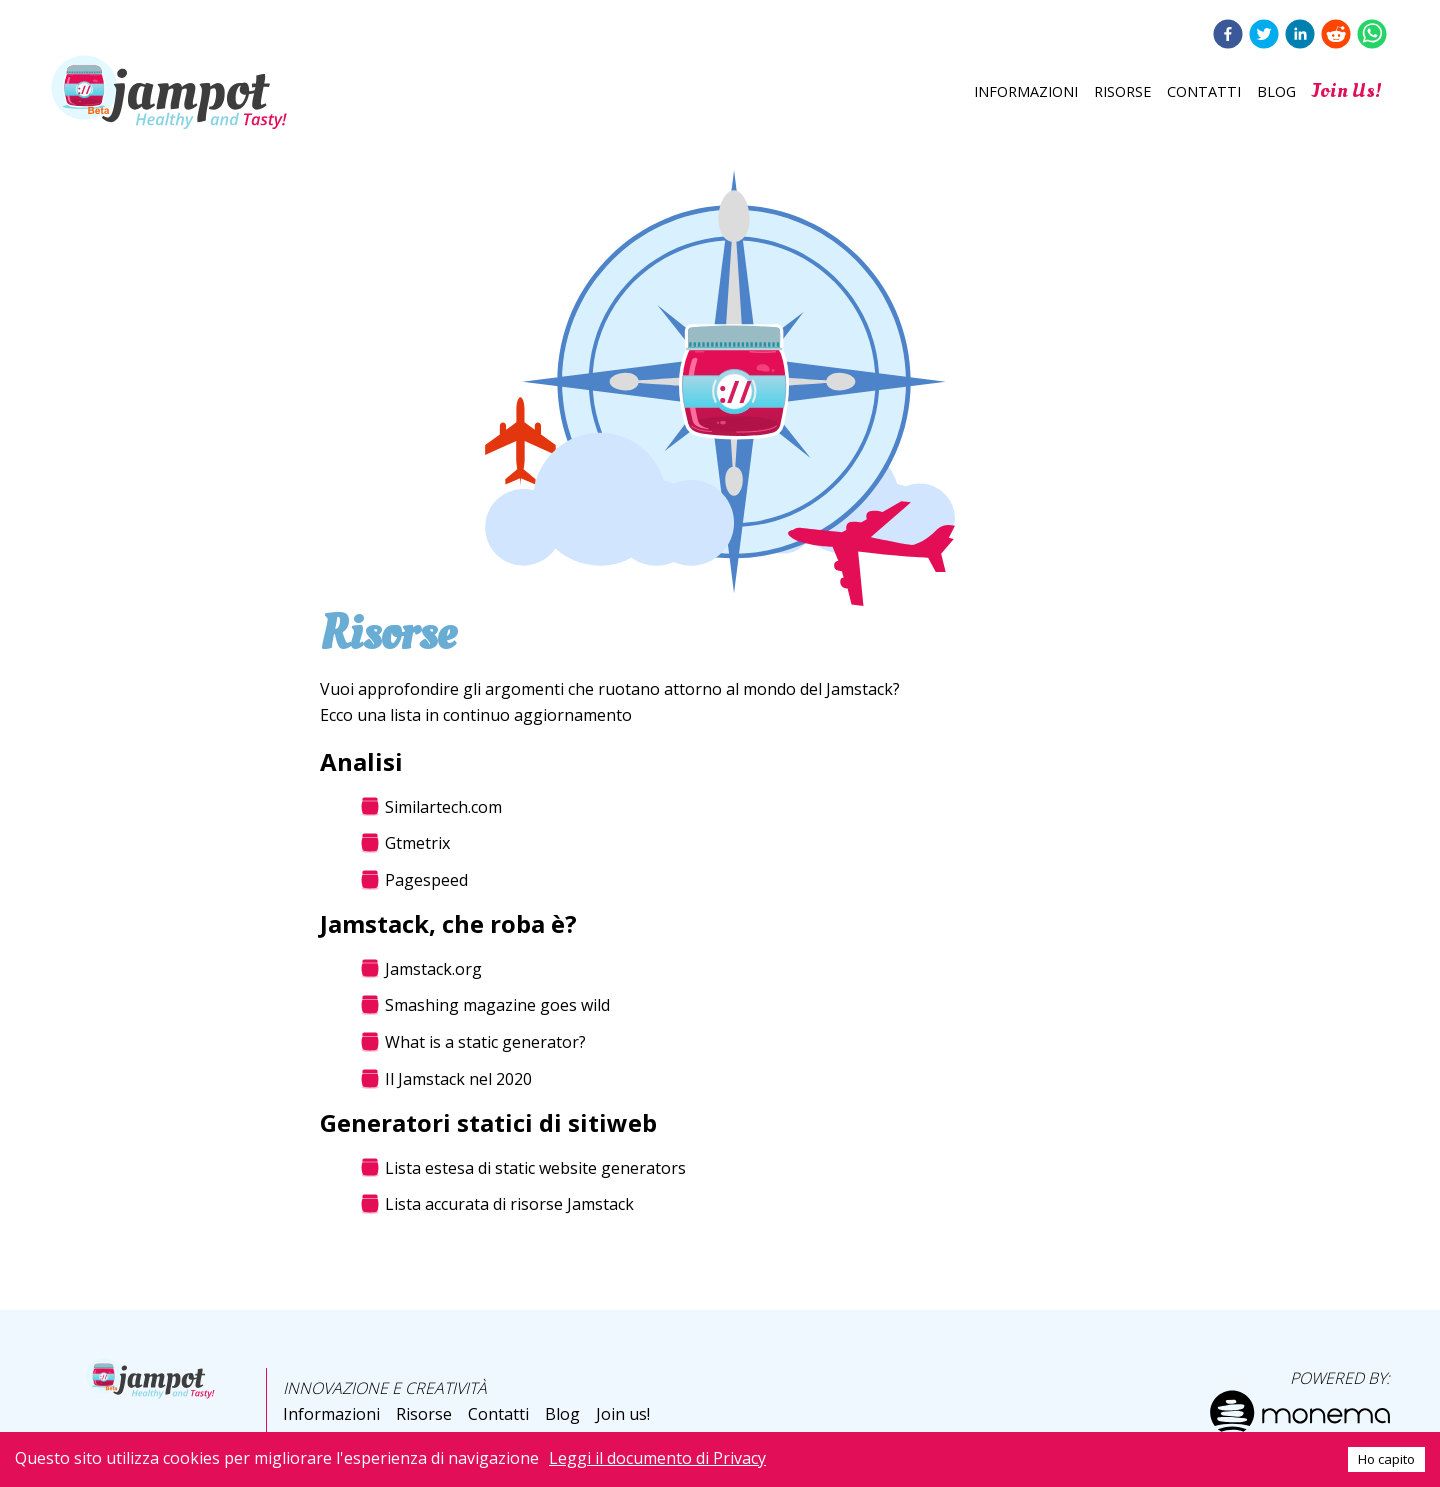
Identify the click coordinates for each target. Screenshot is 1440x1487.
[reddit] (1336, 35)
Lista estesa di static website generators (535, 1168)
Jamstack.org (433, 969)
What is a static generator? (485, 1043)
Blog (1276, 91)
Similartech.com (443, 807)
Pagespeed (426, 881)
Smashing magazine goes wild (497, 1006)
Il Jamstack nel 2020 (458, 1080)
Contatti (1204, 91)
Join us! (1347, 90)
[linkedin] (1300, 35)
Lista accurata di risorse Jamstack (509, 1205)
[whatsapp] (1372, 35)
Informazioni (1026, 91)
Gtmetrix (417, 844)
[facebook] (1228, 35)
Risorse (1122, 91)
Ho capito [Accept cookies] (1386, 1459)
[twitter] (1264, 35)
